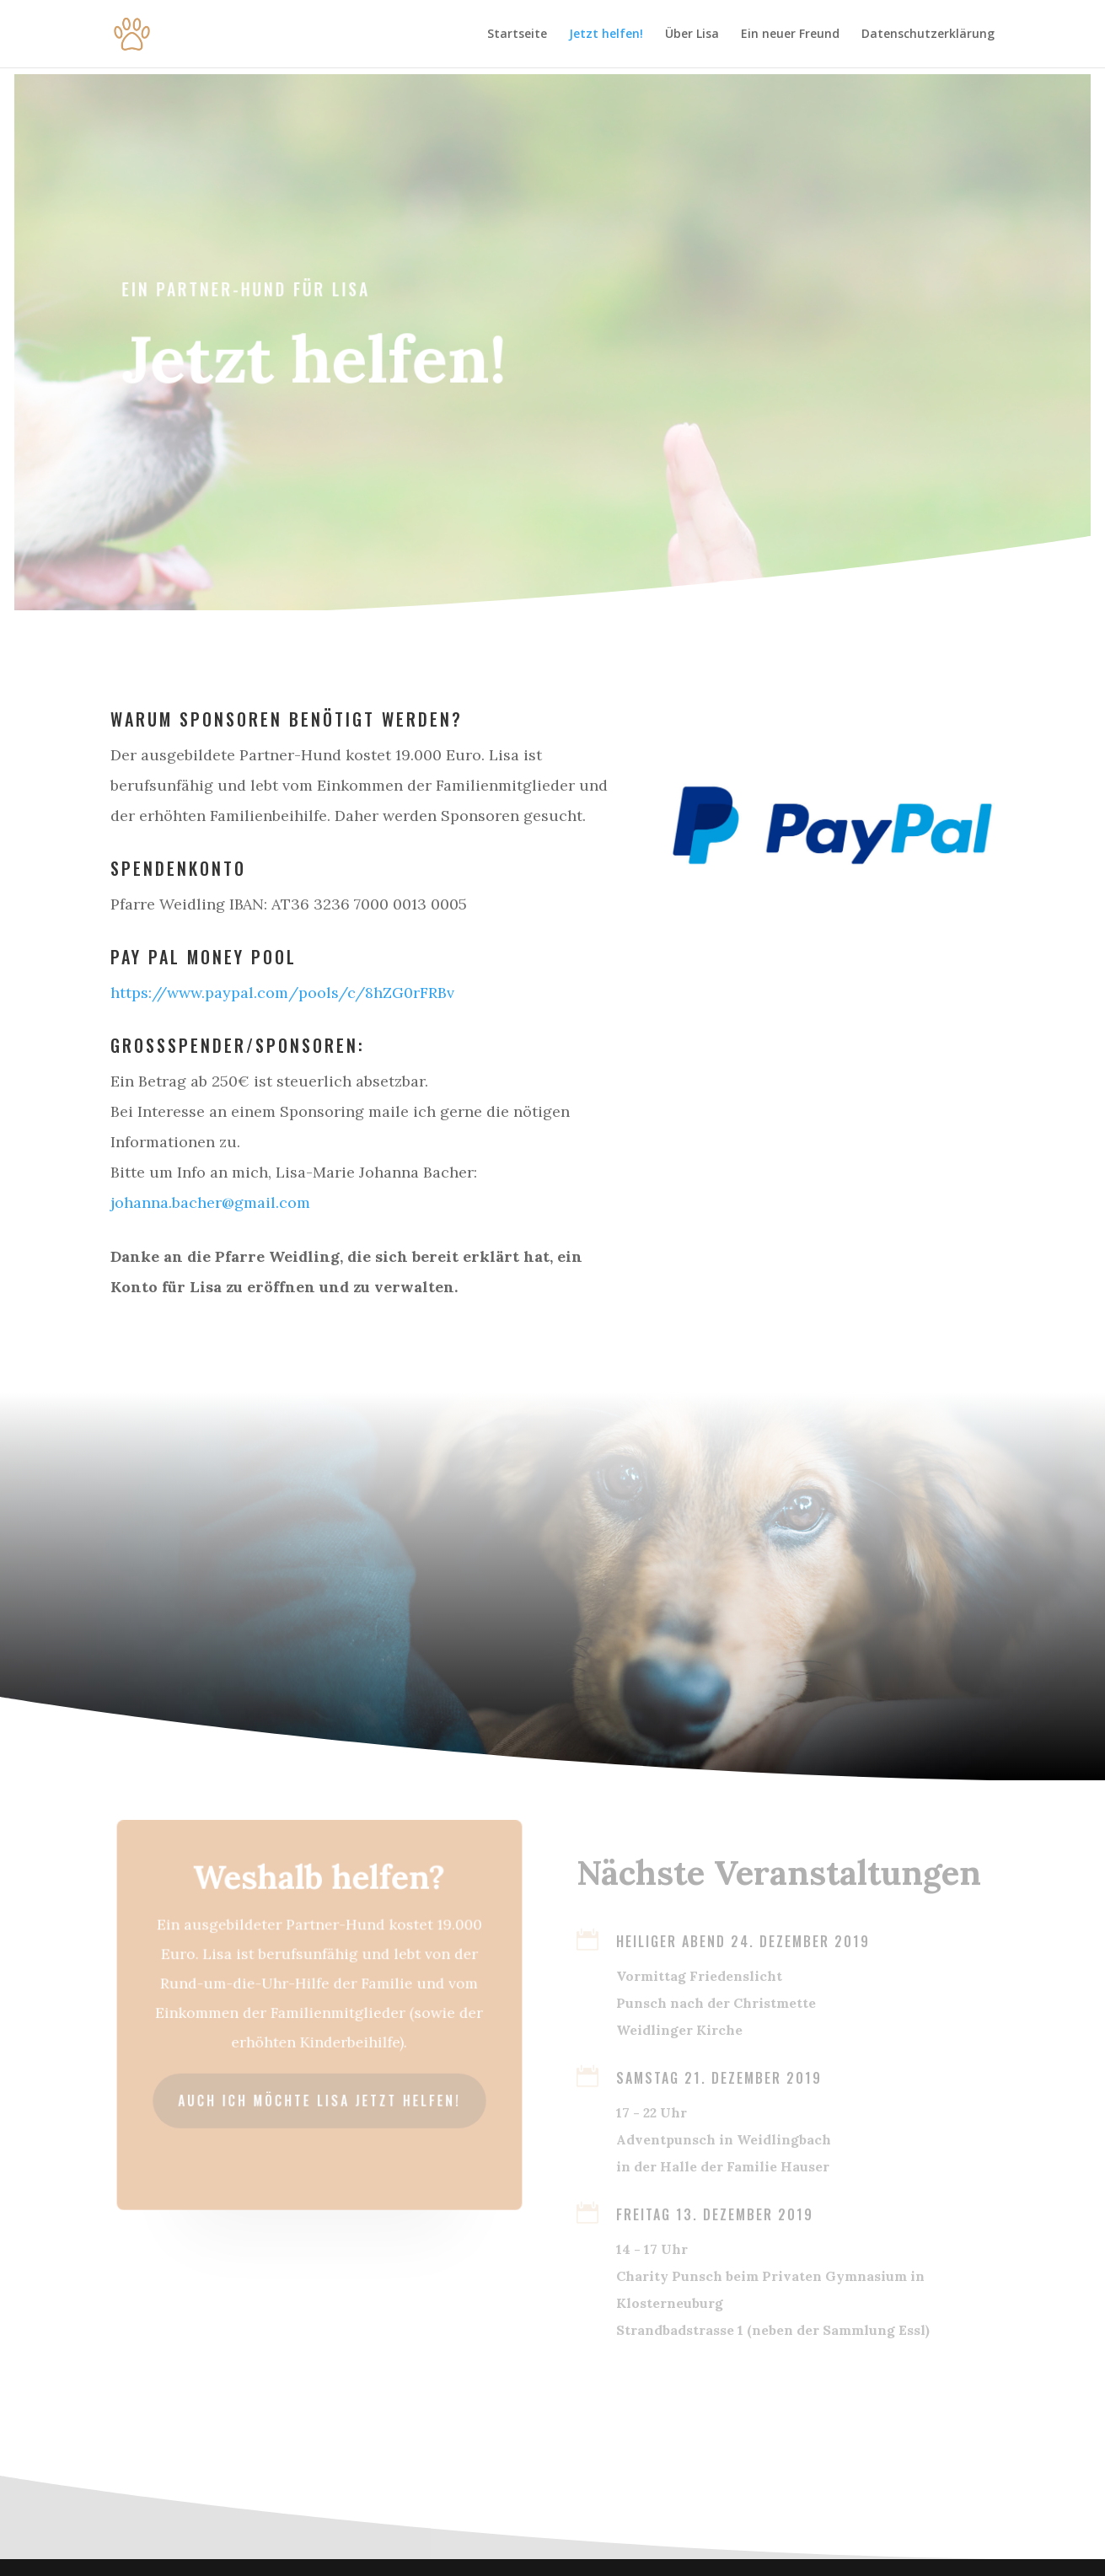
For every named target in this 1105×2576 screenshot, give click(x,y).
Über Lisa (692, 34)
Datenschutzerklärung (928, 34)
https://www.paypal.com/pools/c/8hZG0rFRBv (282, 992)
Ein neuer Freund (790, 34)
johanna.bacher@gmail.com (210, 1202)
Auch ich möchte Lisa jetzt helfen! (319, 2098)
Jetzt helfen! (606, 34)
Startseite (517, 34)
